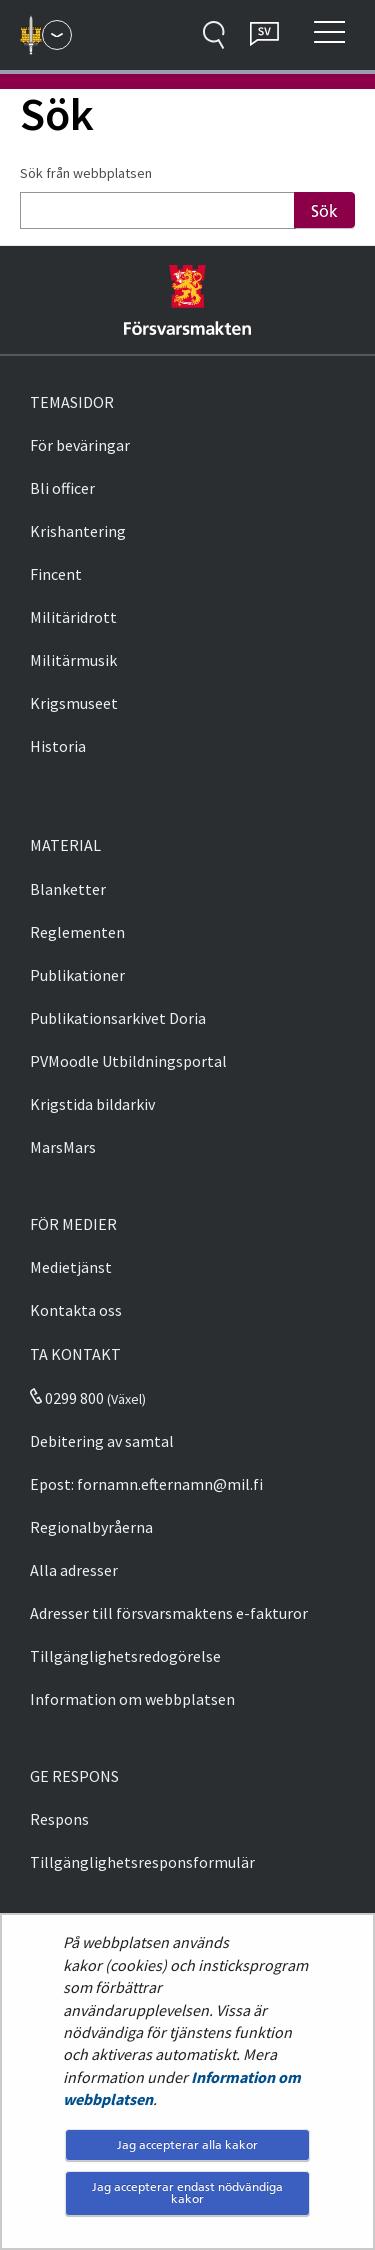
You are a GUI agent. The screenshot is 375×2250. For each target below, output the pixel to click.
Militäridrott (73, 617)
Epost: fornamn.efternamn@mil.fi (146, 1484)
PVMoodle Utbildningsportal (128, 1061)
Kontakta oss (76, 1310)
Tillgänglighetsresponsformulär (142, 1862)
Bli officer (62, 488)
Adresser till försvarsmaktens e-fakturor (169, 1613)
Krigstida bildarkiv (92, 1104)
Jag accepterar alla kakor (187, 2144)
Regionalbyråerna (91, 1527)
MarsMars (63, 1147)
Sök (324, 211)
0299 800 (67, 1398)
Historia (58, 746)
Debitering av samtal (102, 1441)
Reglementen (77, 932)
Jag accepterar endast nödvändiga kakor (187, 2192)
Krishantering (78, 531)
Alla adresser (74, 1570)
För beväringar (80, 445)
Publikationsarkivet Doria (118, 1018)
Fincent (56, 574)
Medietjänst (71, 1267)
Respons (59, 1819)
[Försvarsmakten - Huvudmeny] (57, 35)
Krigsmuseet (74, 703)
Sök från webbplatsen (86, 173)
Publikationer (77, 975)
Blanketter (68, 889)
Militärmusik (73, 660)
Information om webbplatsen (132, 1699)
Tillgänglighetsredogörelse (125, 1656)
